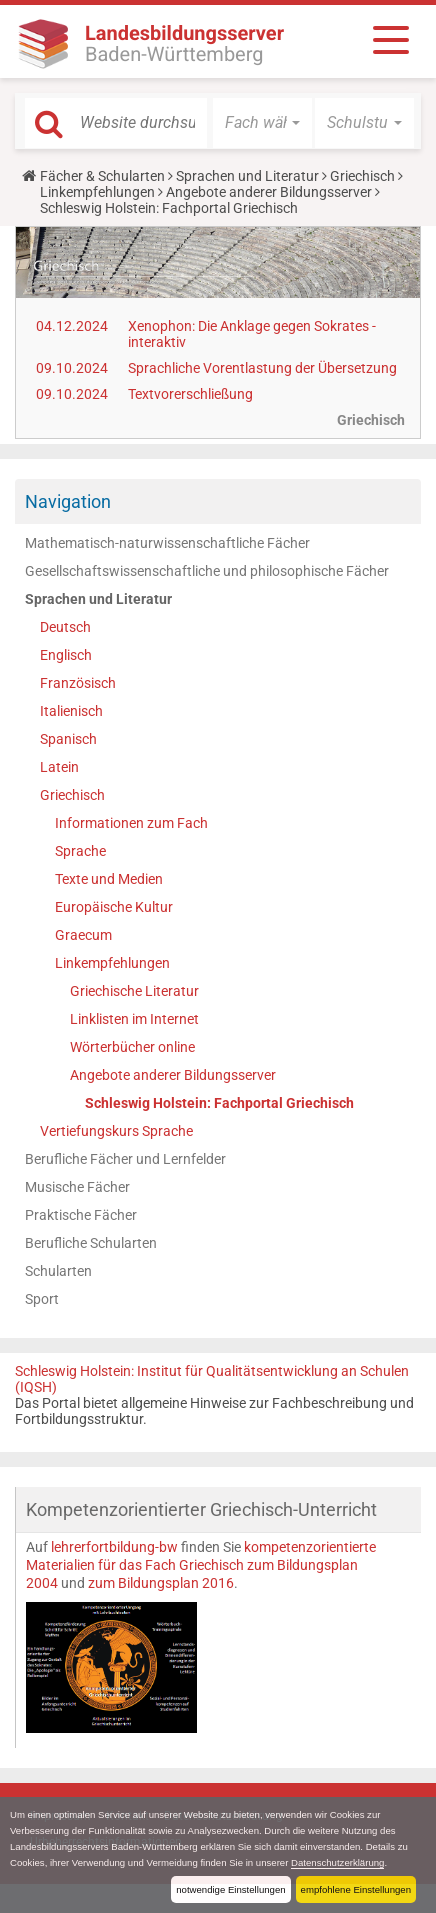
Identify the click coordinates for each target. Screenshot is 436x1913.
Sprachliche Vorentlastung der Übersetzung (262, 368)
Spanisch (68, 739)
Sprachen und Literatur (247, 176)
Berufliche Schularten (91, 1243)
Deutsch (65, 627)
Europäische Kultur (114, 907)
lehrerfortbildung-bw (114, 1547)
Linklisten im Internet (134, 1019)
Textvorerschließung (190, 394)
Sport (42, 1299)
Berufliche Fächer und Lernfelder (125, 1159)
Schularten (58, 1271)
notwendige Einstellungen (230, 1889)
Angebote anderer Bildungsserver (269, 192)
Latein (59, 767)
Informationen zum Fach (131, 823)
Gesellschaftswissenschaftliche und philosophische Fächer (207, 571)
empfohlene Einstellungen (356, 1889)
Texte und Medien (109, 879)
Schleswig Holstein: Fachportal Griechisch (219, 1103)
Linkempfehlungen (97, 192)
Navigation (68, 501)
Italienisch (71, 711)
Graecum (83, 935)
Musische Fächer (77, 1187)
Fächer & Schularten (102, 176)
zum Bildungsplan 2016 (159, 1583)
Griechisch (362, 176)
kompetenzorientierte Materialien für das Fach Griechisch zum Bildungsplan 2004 (201, 1565)
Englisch (66, 655)
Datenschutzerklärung (337, 1862)
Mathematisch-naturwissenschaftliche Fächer (167, 543)
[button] (262, 123)
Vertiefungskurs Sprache (116, 1131)
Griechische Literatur (134, 991)
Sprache (80, 851)
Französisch (78, 683)
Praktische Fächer (81, 1215)
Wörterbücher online (132, 1047)
